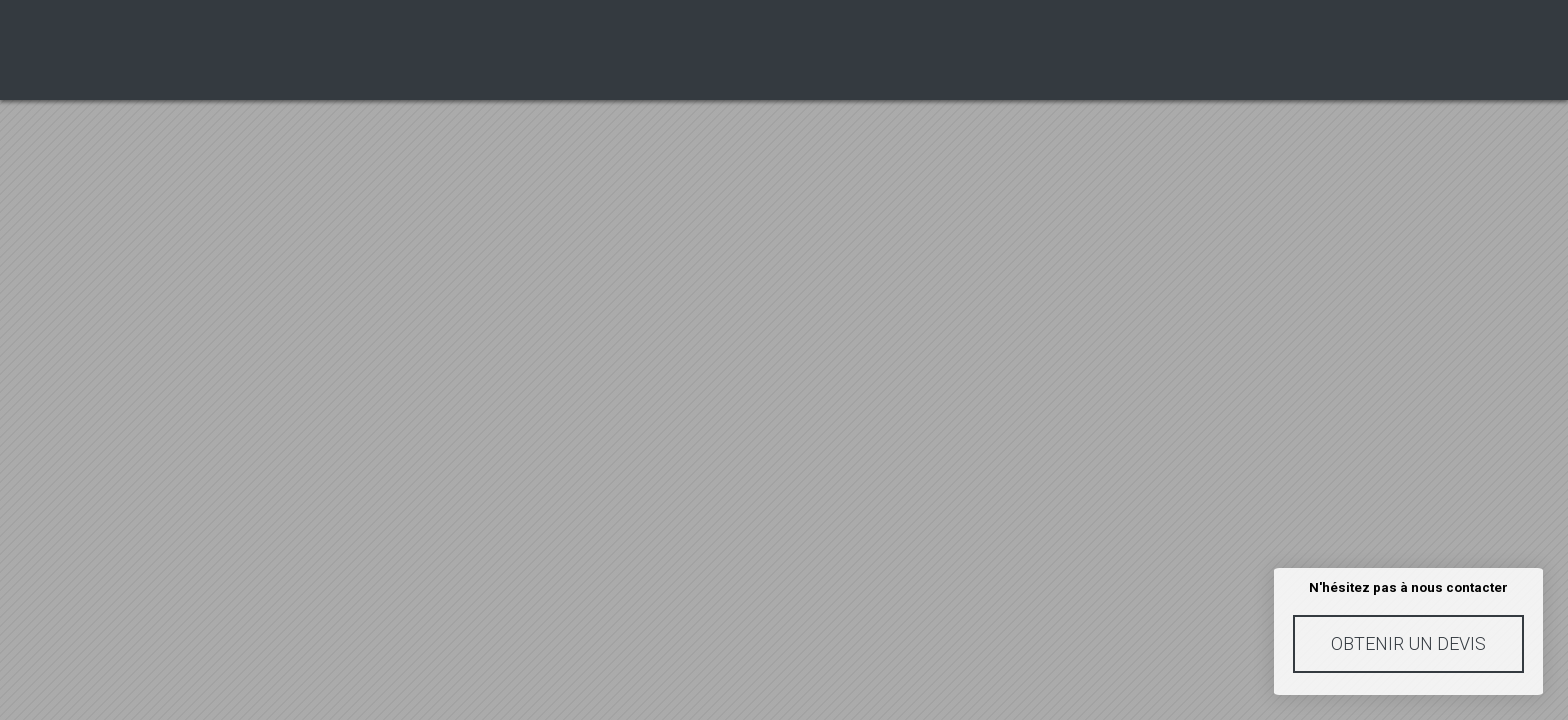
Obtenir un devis (1408, 643)
